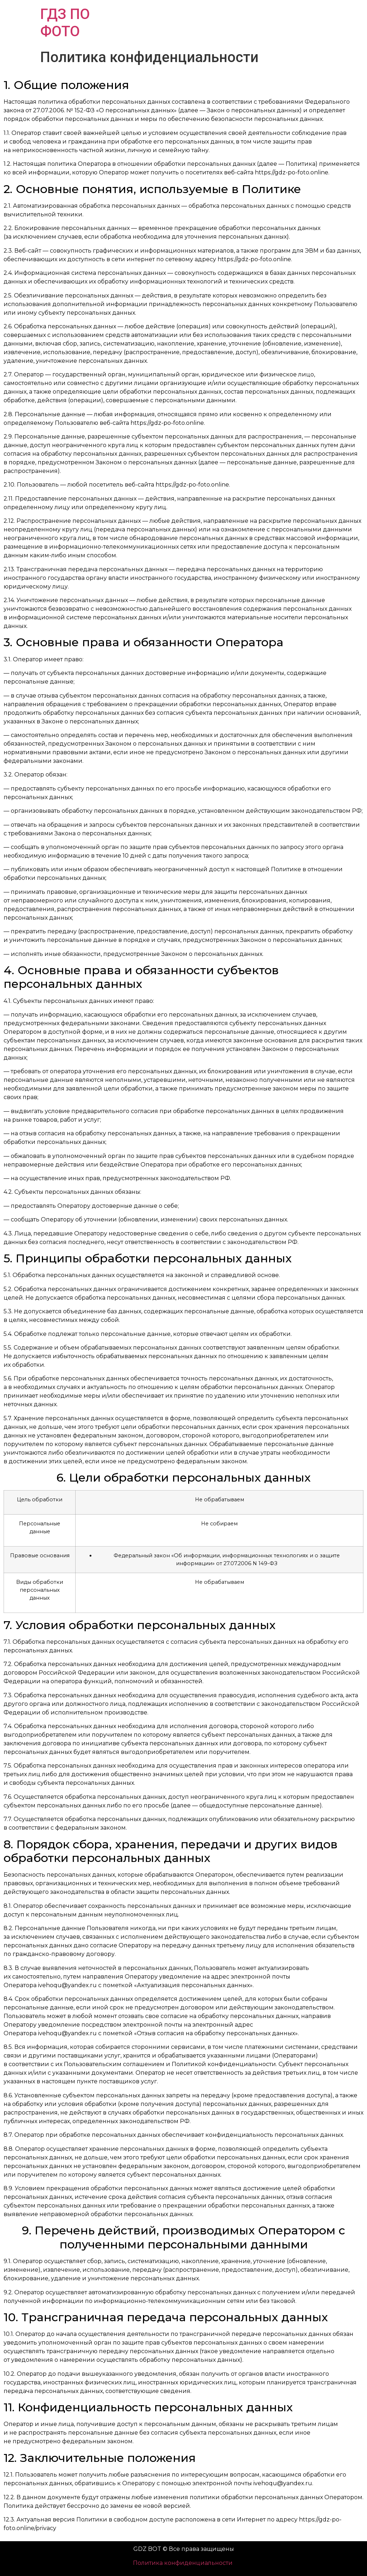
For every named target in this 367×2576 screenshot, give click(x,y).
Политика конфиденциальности (183, 2562)
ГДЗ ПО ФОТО (65, 23)
